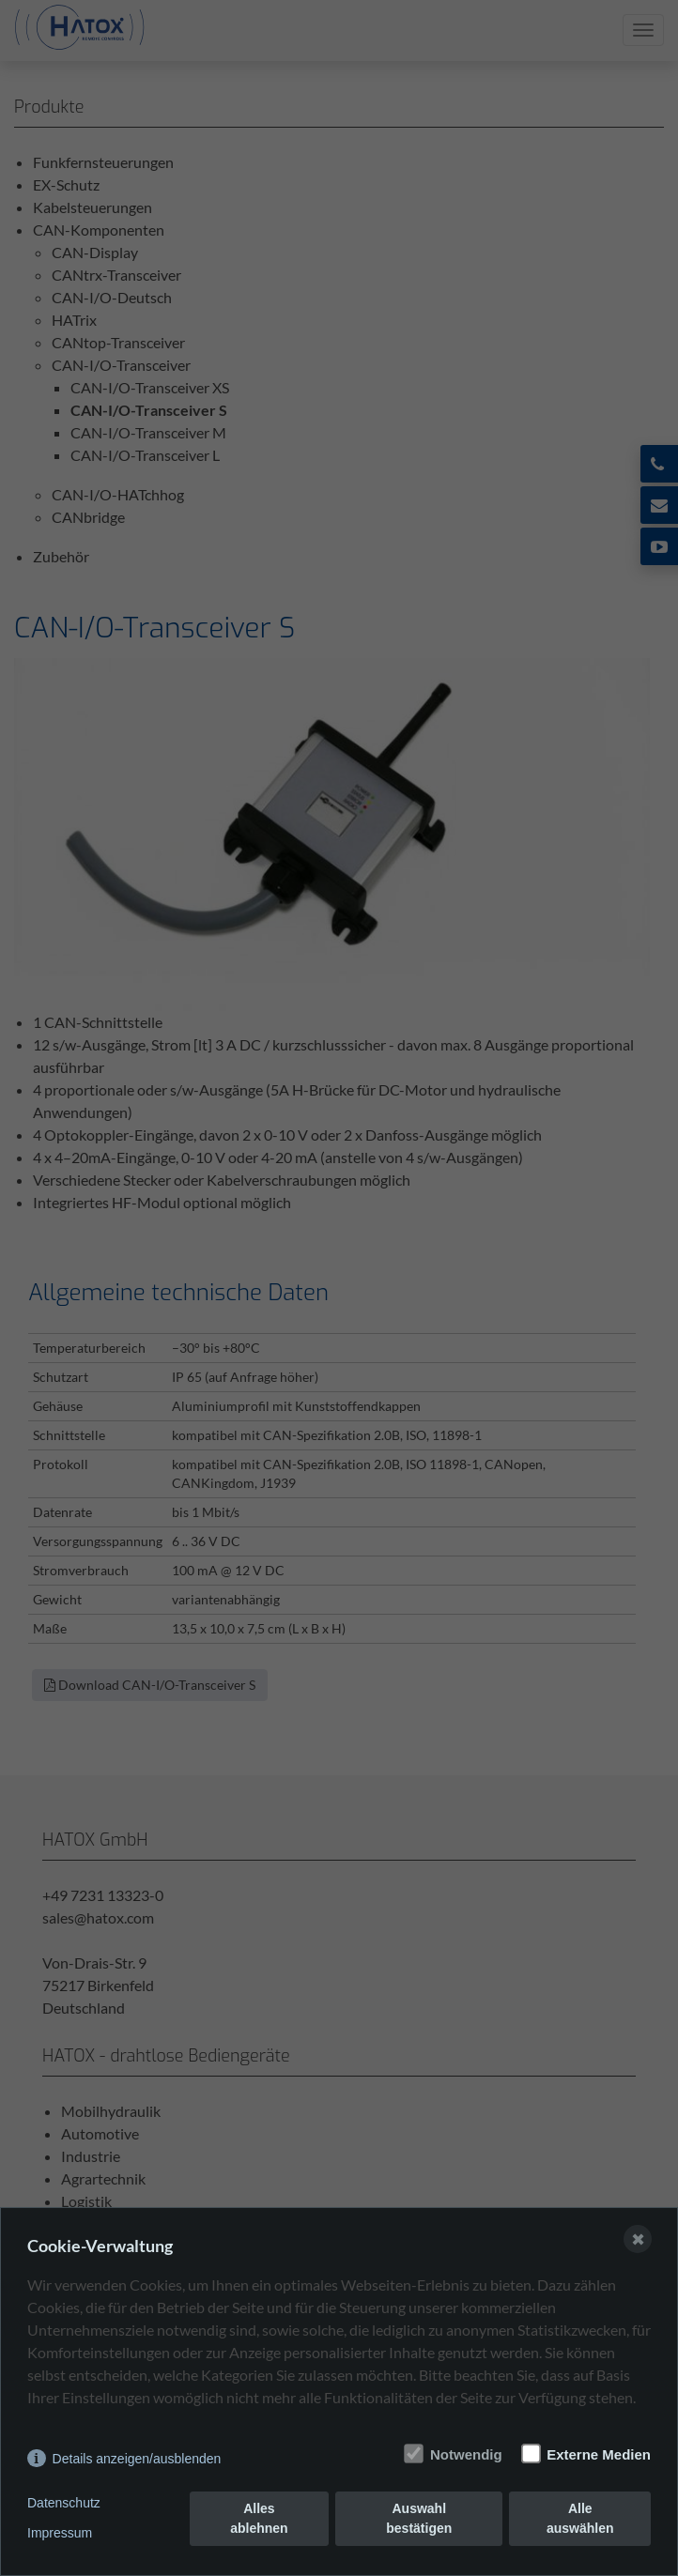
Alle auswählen (580, 2518)
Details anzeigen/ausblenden (137, 2458)
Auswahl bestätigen (419, 2518)
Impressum (59, 2532)
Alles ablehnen (258, 2518)
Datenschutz (63, 2502)
